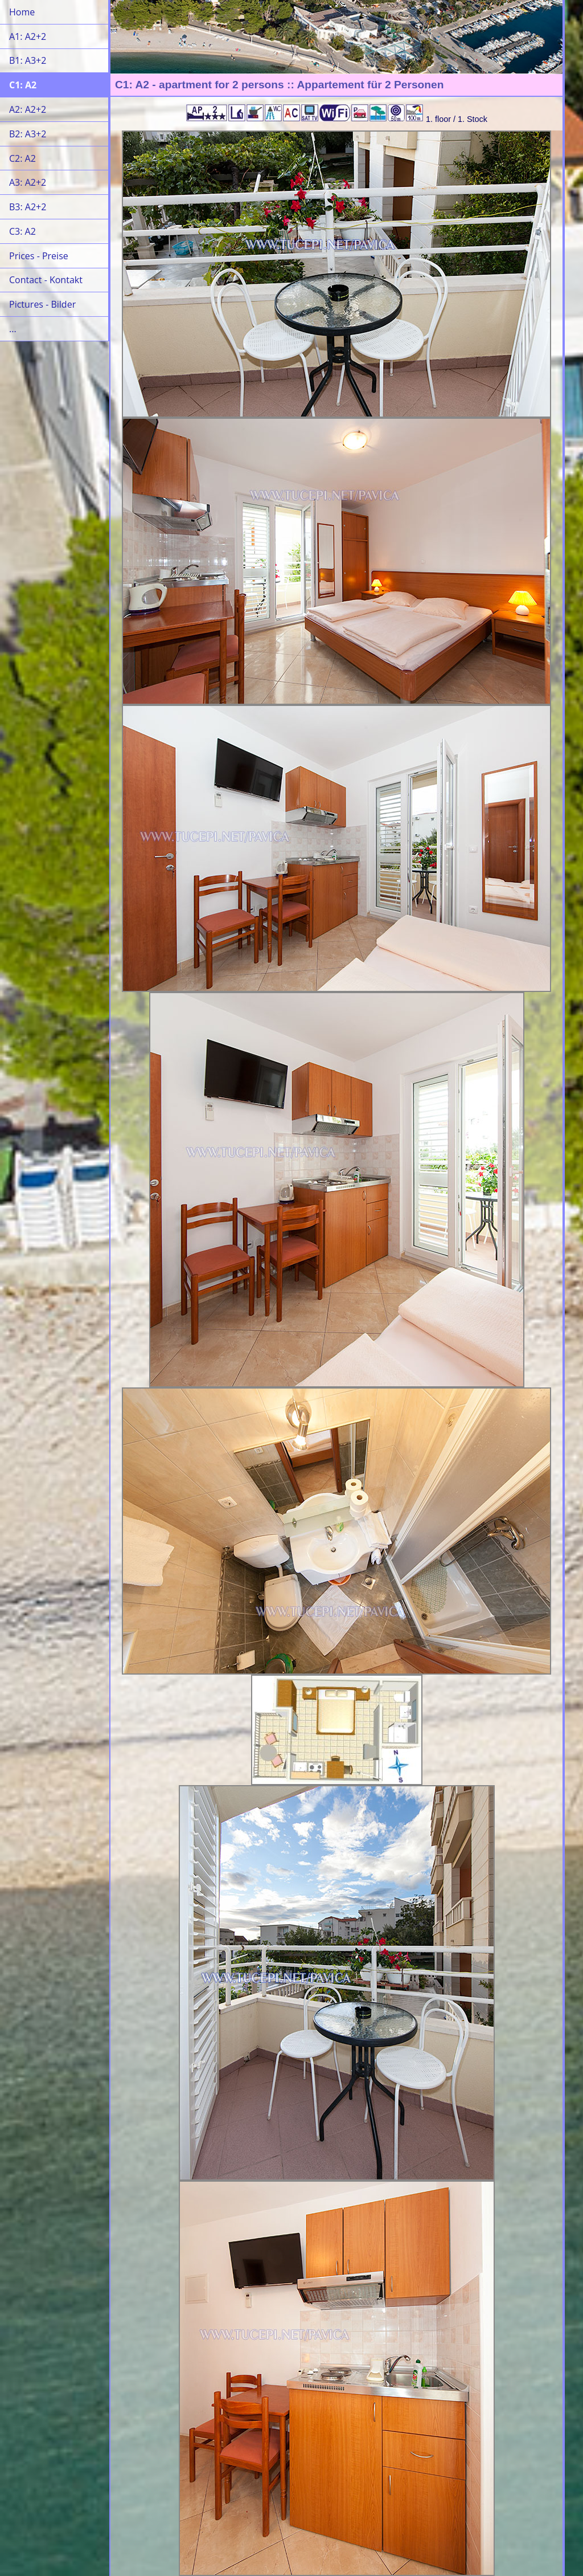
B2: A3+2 (27, 134)
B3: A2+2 (27, 207)
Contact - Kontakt (46, 279)
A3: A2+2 (27, 182)
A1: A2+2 (27, 36)
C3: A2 (22, 231)
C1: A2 (22, 85)
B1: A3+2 (27, 60)
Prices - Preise (38, 256)
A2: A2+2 (27, 109)
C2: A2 (22, 158)
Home (22, 12)
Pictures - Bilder (42, 304)
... (13, 328)
